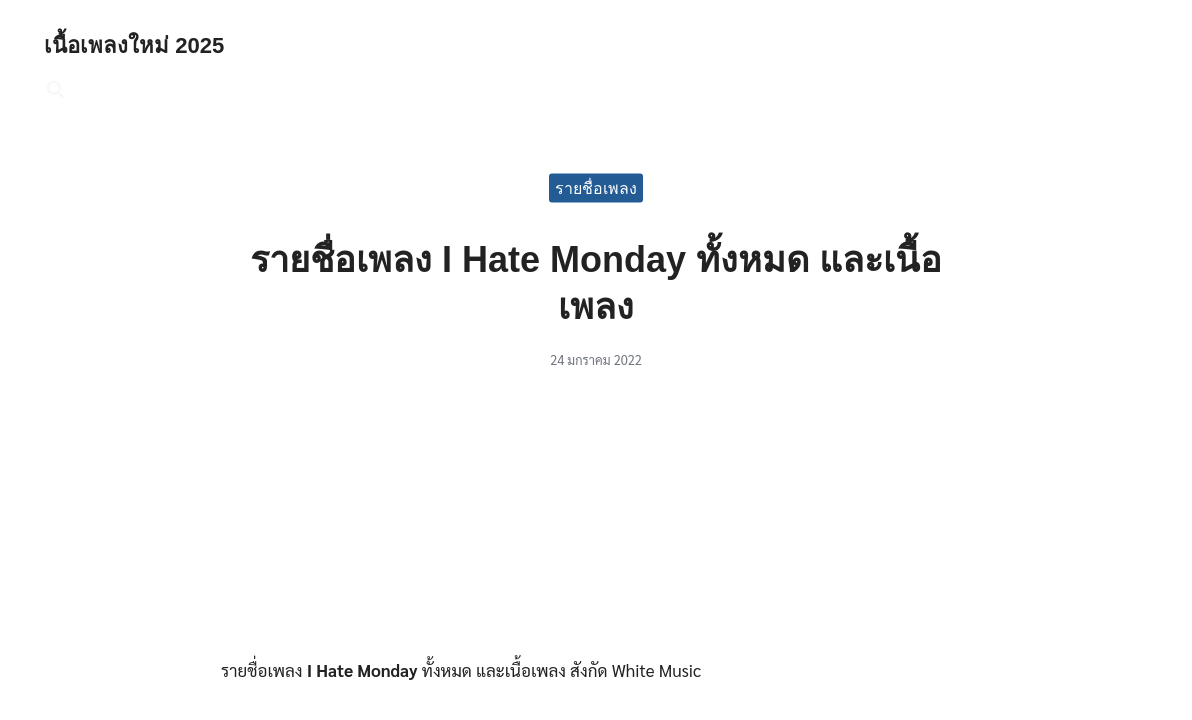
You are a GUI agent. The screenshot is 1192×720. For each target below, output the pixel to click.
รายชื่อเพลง (596, 187)
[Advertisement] (596, 521)
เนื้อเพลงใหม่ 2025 (140, 44)
